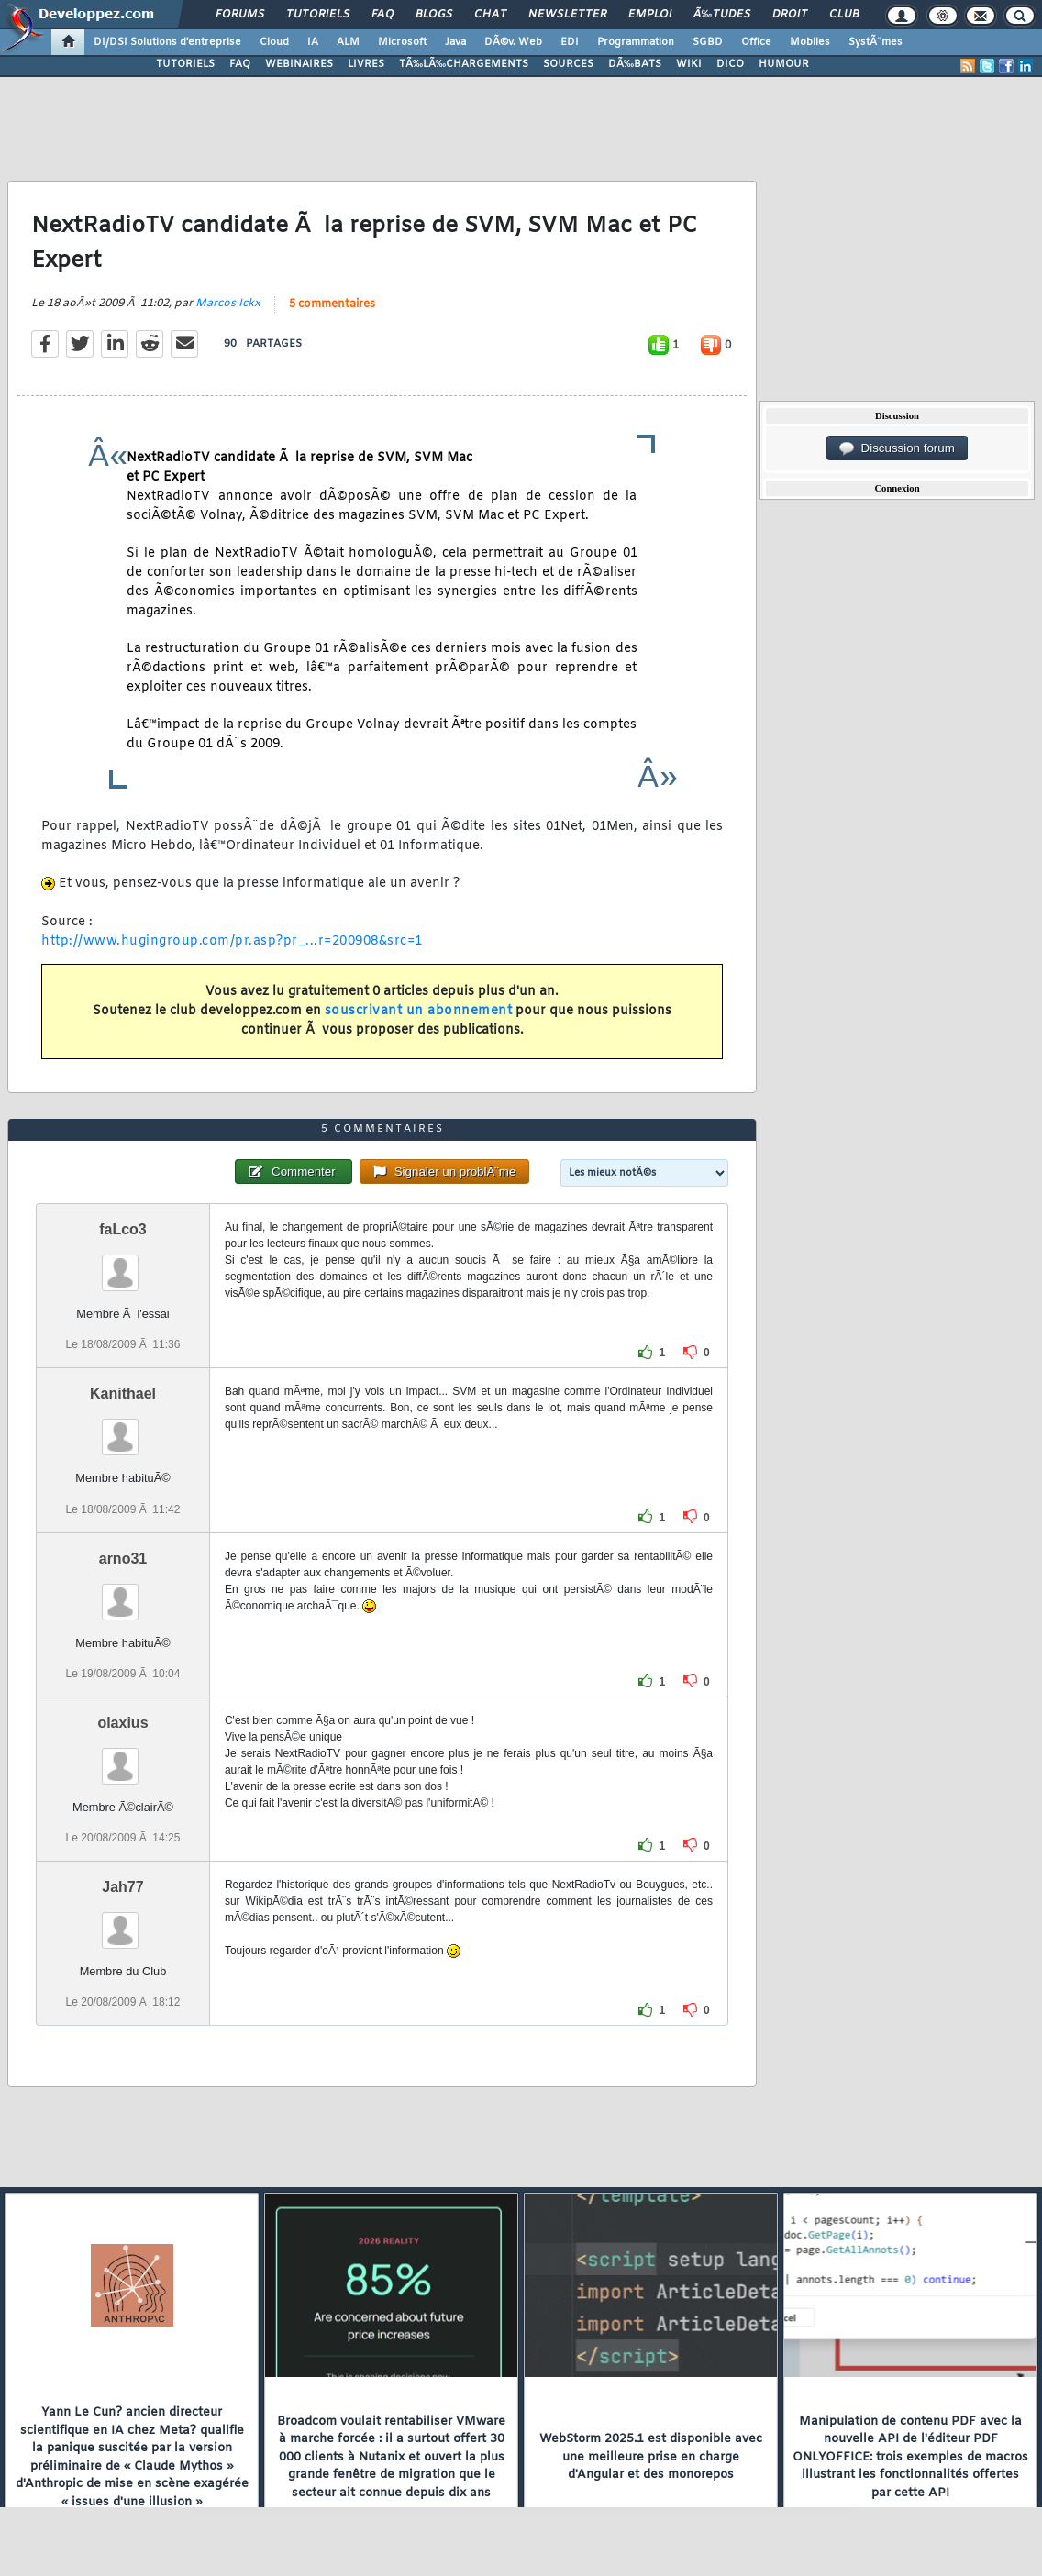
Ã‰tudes (722, 14)
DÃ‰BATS (634, 64)
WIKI (689, 64)
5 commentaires (332, 304)
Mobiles (810, 42)
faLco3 (123, 1229)
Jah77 (122, 1887)
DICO (730, 64)
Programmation (635, 42)
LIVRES (366, 64)
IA (312, 42)
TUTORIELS (185, 64)
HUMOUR (784, 64)
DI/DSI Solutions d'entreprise (167, 42)
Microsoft (402, 42)
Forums (240, 14)
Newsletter (567, 14)
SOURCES (568, 64)
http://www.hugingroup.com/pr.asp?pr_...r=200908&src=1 (232, 941)
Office (756, 42)
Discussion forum (897, 448)
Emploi (649, 14)
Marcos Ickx (227, 303)
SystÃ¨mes (875, 42)
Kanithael (123, 1393)
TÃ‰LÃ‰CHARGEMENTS (463, 64)
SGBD (708, 42)
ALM (348, 42)
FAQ (382, 14)
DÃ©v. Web (513, 42)
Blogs (434, 14)
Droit (789, 14)
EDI (569, 42)
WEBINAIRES (299, 64)
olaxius (122, 1722)
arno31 (123, 1558)
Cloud (274, 42)
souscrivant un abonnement (419, 1011)
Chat (490, 14)
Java (455, 42)
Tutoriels (317, 14)
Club (843, 14)
